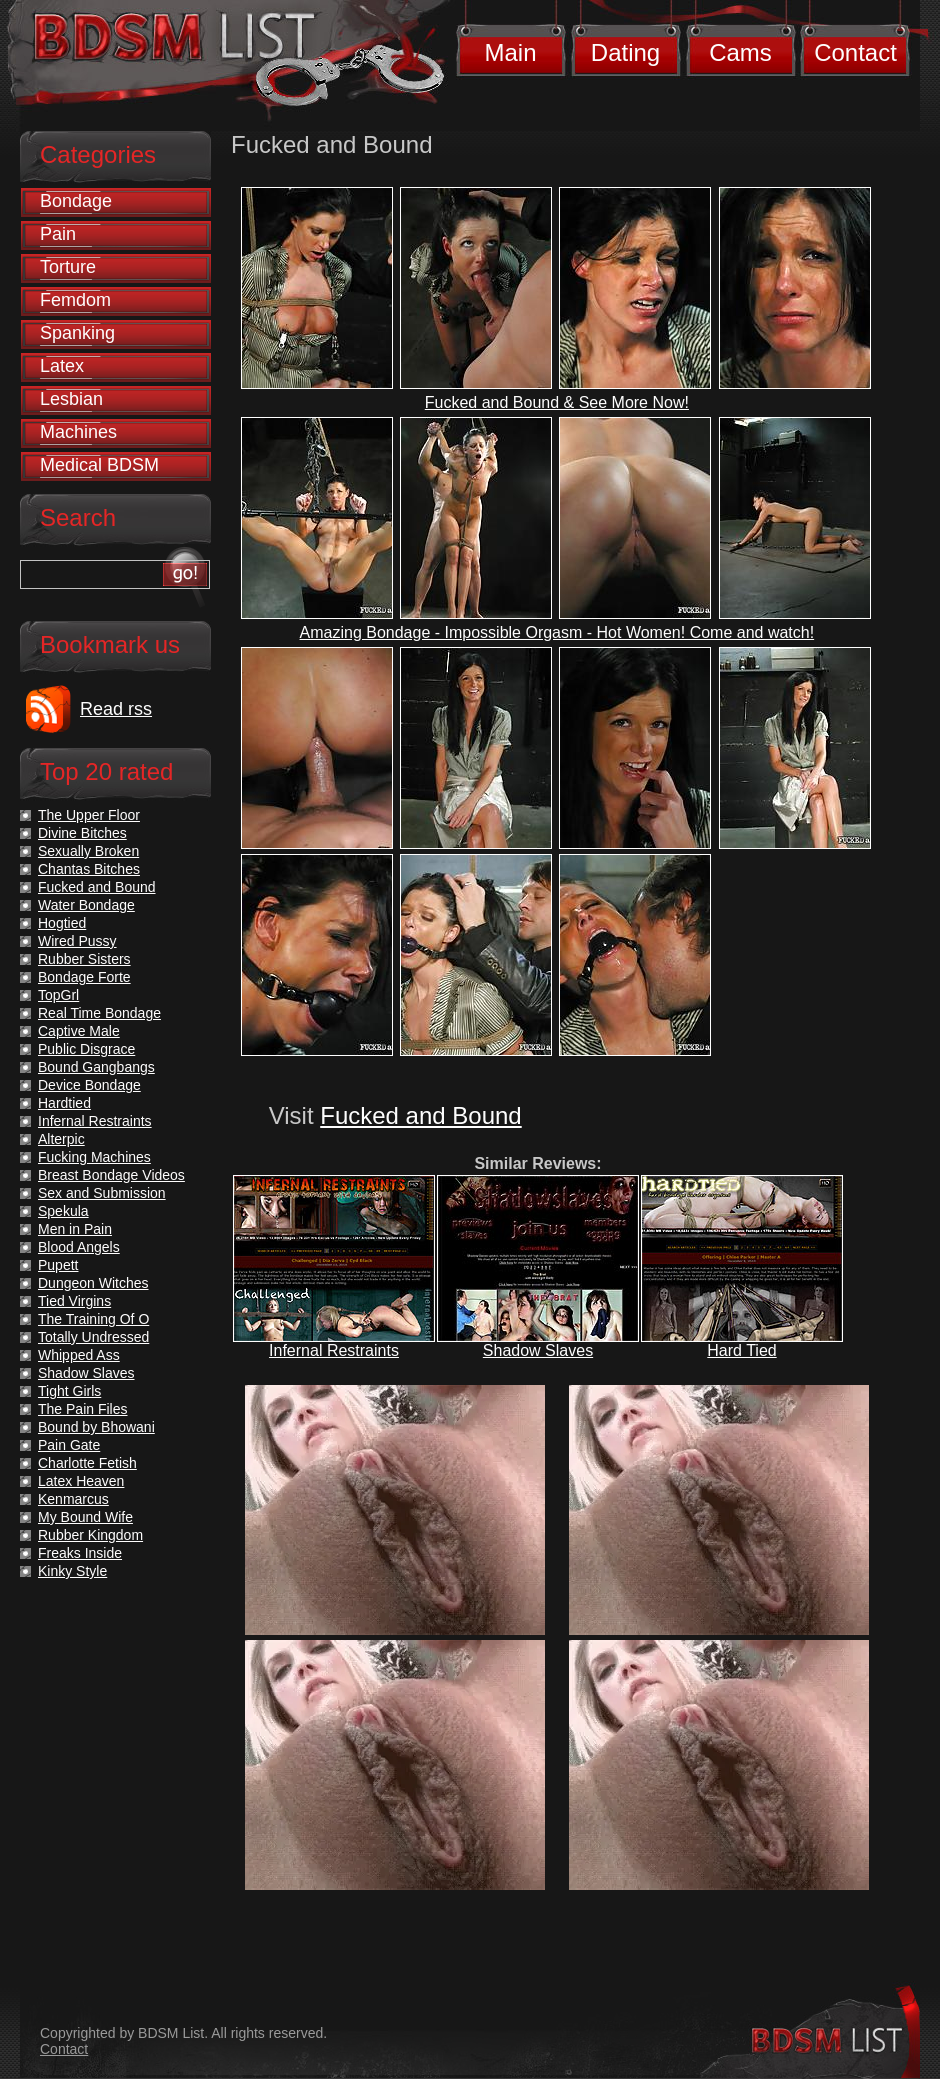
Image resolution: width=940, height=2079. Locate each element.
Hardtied (64, 1103)
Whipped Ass (79, 1355)
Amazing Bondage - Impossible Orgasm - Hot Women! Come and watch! (557, 632)
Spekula (63, 1211)
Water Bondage (86, 905)
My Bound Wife (85, 1517)
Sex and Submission (102, 1193)
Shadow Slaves (538, 1350)
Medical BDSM (99, 465)
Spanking (77, 333)
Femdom (75, 300)
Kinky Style (72, 1571)
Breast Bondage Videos (111, 1175)
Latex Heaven (81, 1481)
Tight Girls (69, 1391)
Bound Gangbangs (96, 1067)
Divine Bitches (82, 833)
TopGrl (58, 995)
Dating (625, 52)
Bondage (76, 201)
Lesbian (71, 399)
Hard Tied (741, 1350)
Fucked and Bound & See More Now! (557, 402)
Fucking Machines (94, 1157)
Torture (68, 267)
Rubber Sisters (84, 959)
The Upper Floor (89, 815)
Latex (62, 366)
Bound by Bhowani (96, 1427)
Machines (78, 432)
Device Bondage (89, 1085)
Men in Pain (75, 1229)
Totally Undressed (93, 1337)
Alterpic (61, 1139)
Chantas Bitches (89, 869)
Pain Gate (69, 1445)
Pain (58, 234)
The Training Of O (93, 1319)
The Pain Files (82, 1409)
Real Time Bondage (99, 1013)
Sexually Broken (88, 851)
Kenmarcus (73, 1499)
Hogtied (62, 923)
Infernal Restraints (334, 1350)
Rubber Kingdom (90, 1535)
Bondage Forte (84, 977)
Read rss (116, 709)
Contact (855, 52)
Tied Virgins (74, 1301)
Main (510, 52)
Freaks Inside (80, 1553)
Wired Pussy (77, 941)
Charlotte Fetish (87, 1463)
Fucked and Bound (420, 1115)
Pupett (58, 1265)
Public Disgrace (86, 1049)
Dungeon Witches (93, 1283)
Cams (740, 52)
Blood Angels (79, 1247)
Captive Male (79, 1031)
